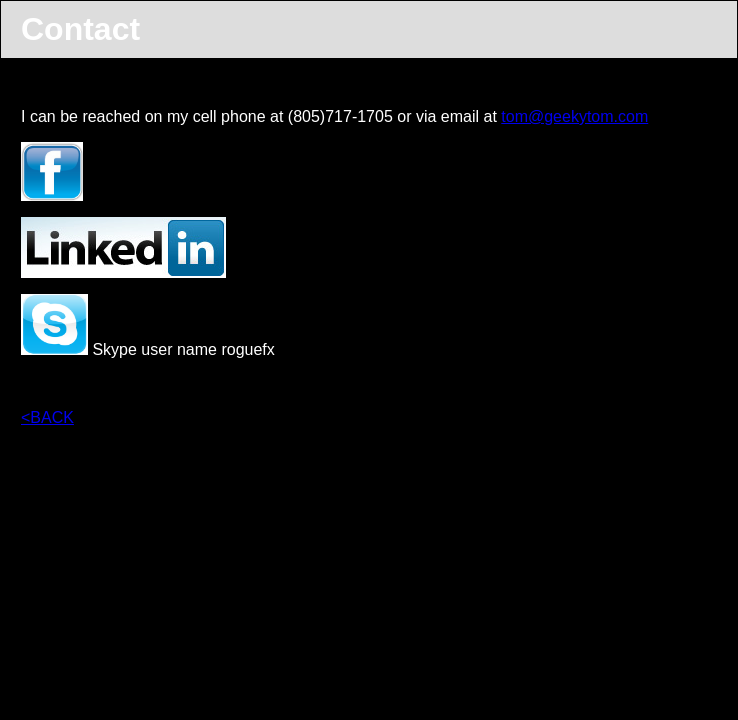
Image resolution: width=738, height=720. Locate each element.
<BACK (47, 417)
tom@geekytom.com (574, 116)
